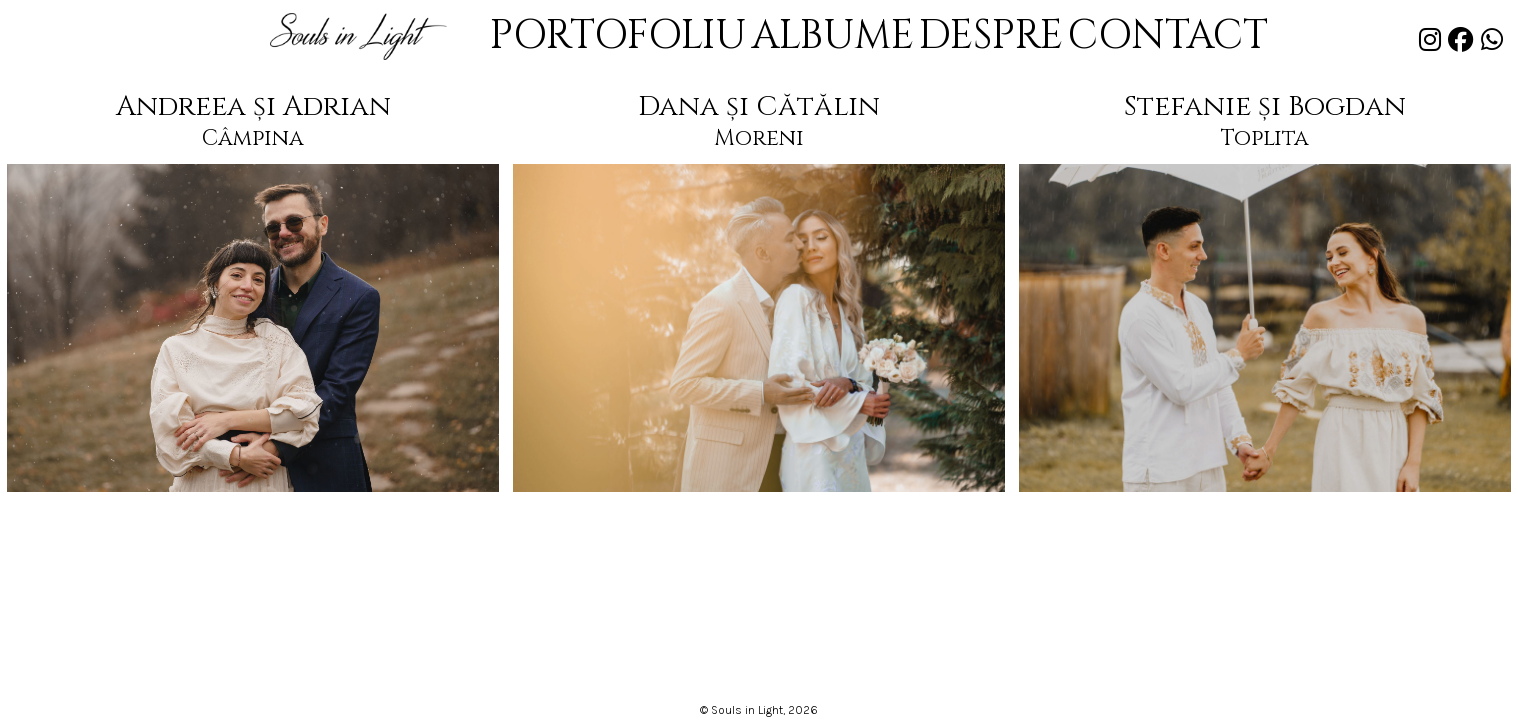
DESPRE (960, 38)
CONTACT (1099, 38)
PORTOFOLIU (672, 38)
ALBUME (831, 38)
